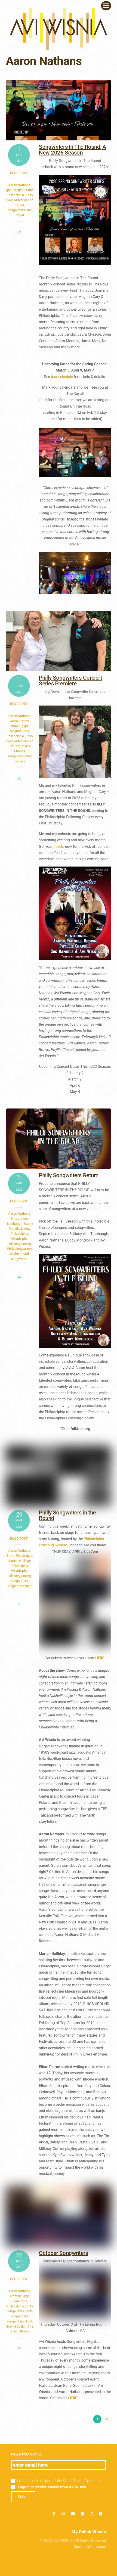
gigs (9, 190)
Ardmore (15, 2296)
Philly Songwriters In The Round (19, 200)
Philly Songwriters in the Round (67, 1515)
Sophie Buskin (16, 2326)
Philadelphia (15, 195)
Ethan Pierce (16, 1555)
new (27, 1228)
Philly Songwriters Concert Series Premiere (70, 681)
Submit (24, 2497)
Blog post (19, 173)
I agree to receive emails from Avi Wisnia (48, 2487)
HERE (72, 2398)
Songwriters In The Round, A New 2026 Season (72, 150)
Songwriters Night (20, 1586)
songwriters (16, 210)
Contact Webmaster (90, 2547)
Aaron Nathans (19, 185)
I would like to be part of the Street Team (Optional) (55, 2481)
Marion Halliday (19, 1561)
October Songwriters (63, 2253)
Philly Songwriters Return (69, 1175)
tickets (58, 846)
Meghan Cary (23, 190)
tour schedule (62, 377)
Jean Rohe (19, 2301)
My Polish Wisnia (88, 2531)
